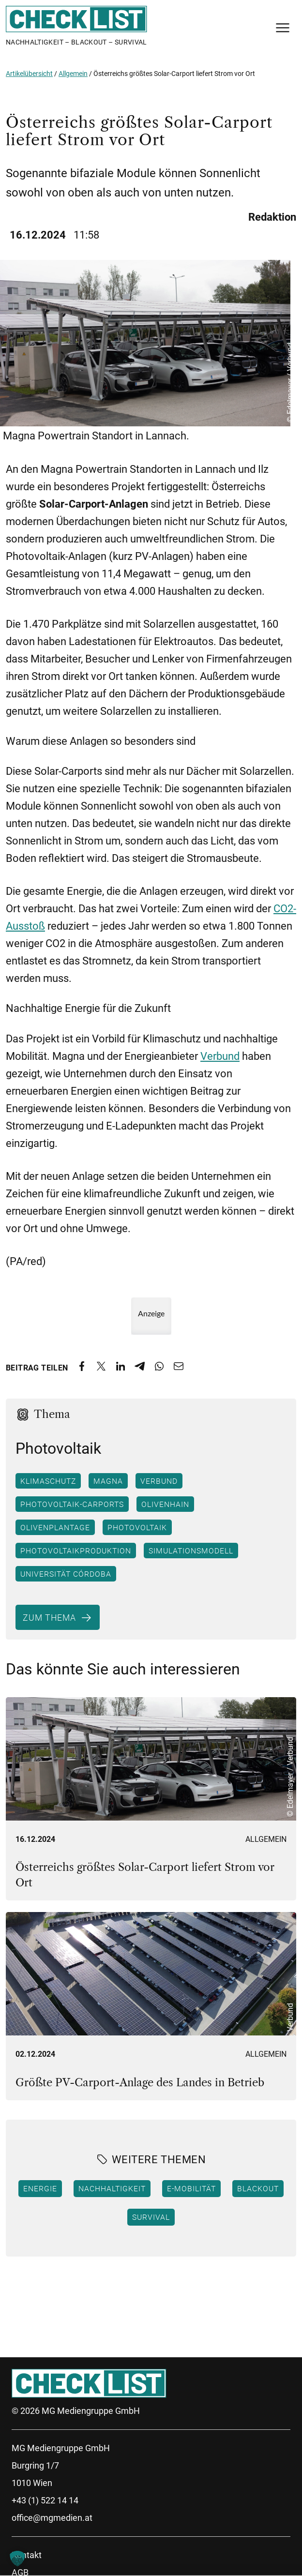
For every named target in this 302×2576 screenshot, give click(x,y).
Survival (151, 2217)
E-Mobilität (191, 2188)
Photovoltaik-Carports (72, 1504)
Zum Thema (49, 1617)
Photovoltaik (137, 1527)
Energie (40, 2188)
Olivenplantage (55, 1527)
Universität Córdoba (65, 1573)
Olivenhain (165, 1504)
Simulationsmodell (191, 1550)
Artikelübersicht (29, 73)
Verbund (220, 1056)
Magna (108, 1481)
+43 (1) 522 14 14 (45, 2500)
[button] (17, 2558)
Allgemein (73, 73)
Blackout (258, 2188)
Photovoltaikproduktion (75, 1550)
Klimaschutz (48, 1481)
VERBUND (159, 1481)
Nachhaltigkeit (112, 2188)
